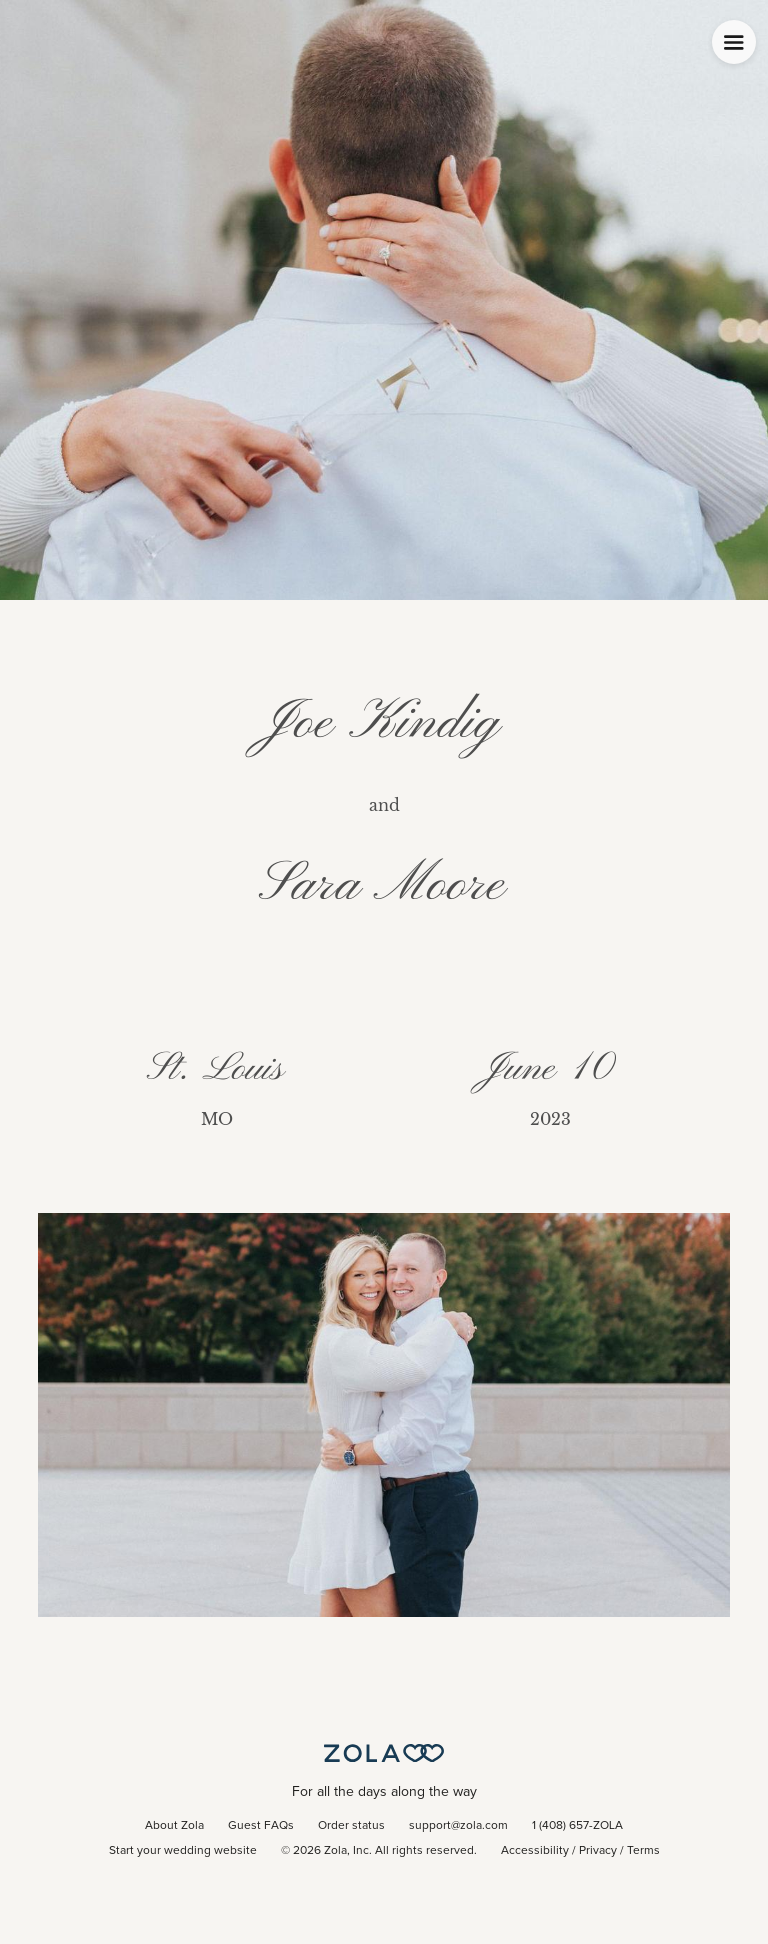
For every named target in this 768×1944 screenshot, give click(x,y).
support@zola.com (458, 1826)
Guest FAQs (261, 1826)
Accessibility (535, 1851)
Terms (643, 1851)
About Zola (174, 1826)
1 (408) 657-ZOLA (577, 1826)
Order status (351, 1826)
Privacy (598, 1851)
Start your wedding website (183, 1851)
